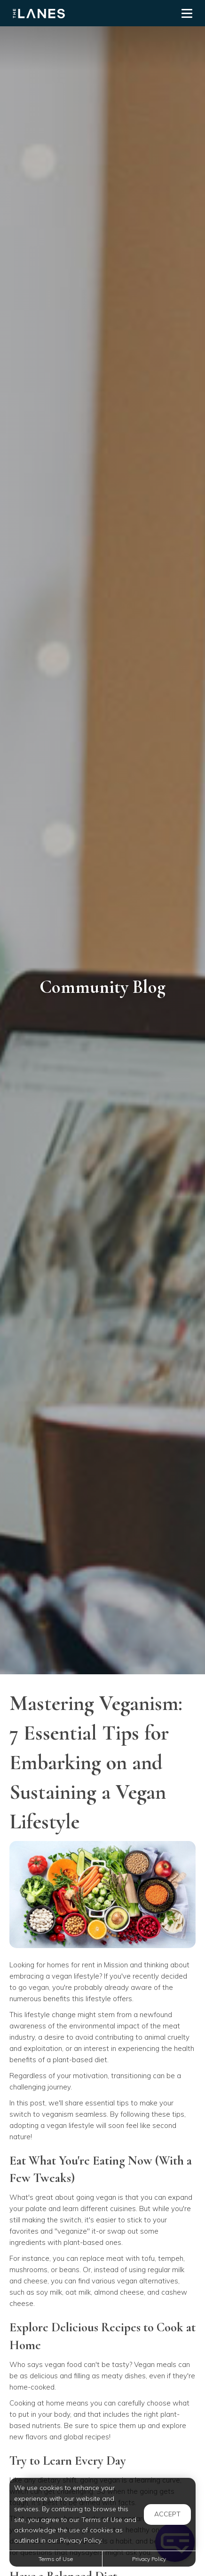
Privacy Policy (149, 2558)
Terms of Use (56, 2558)
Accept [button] (167, 2514)
